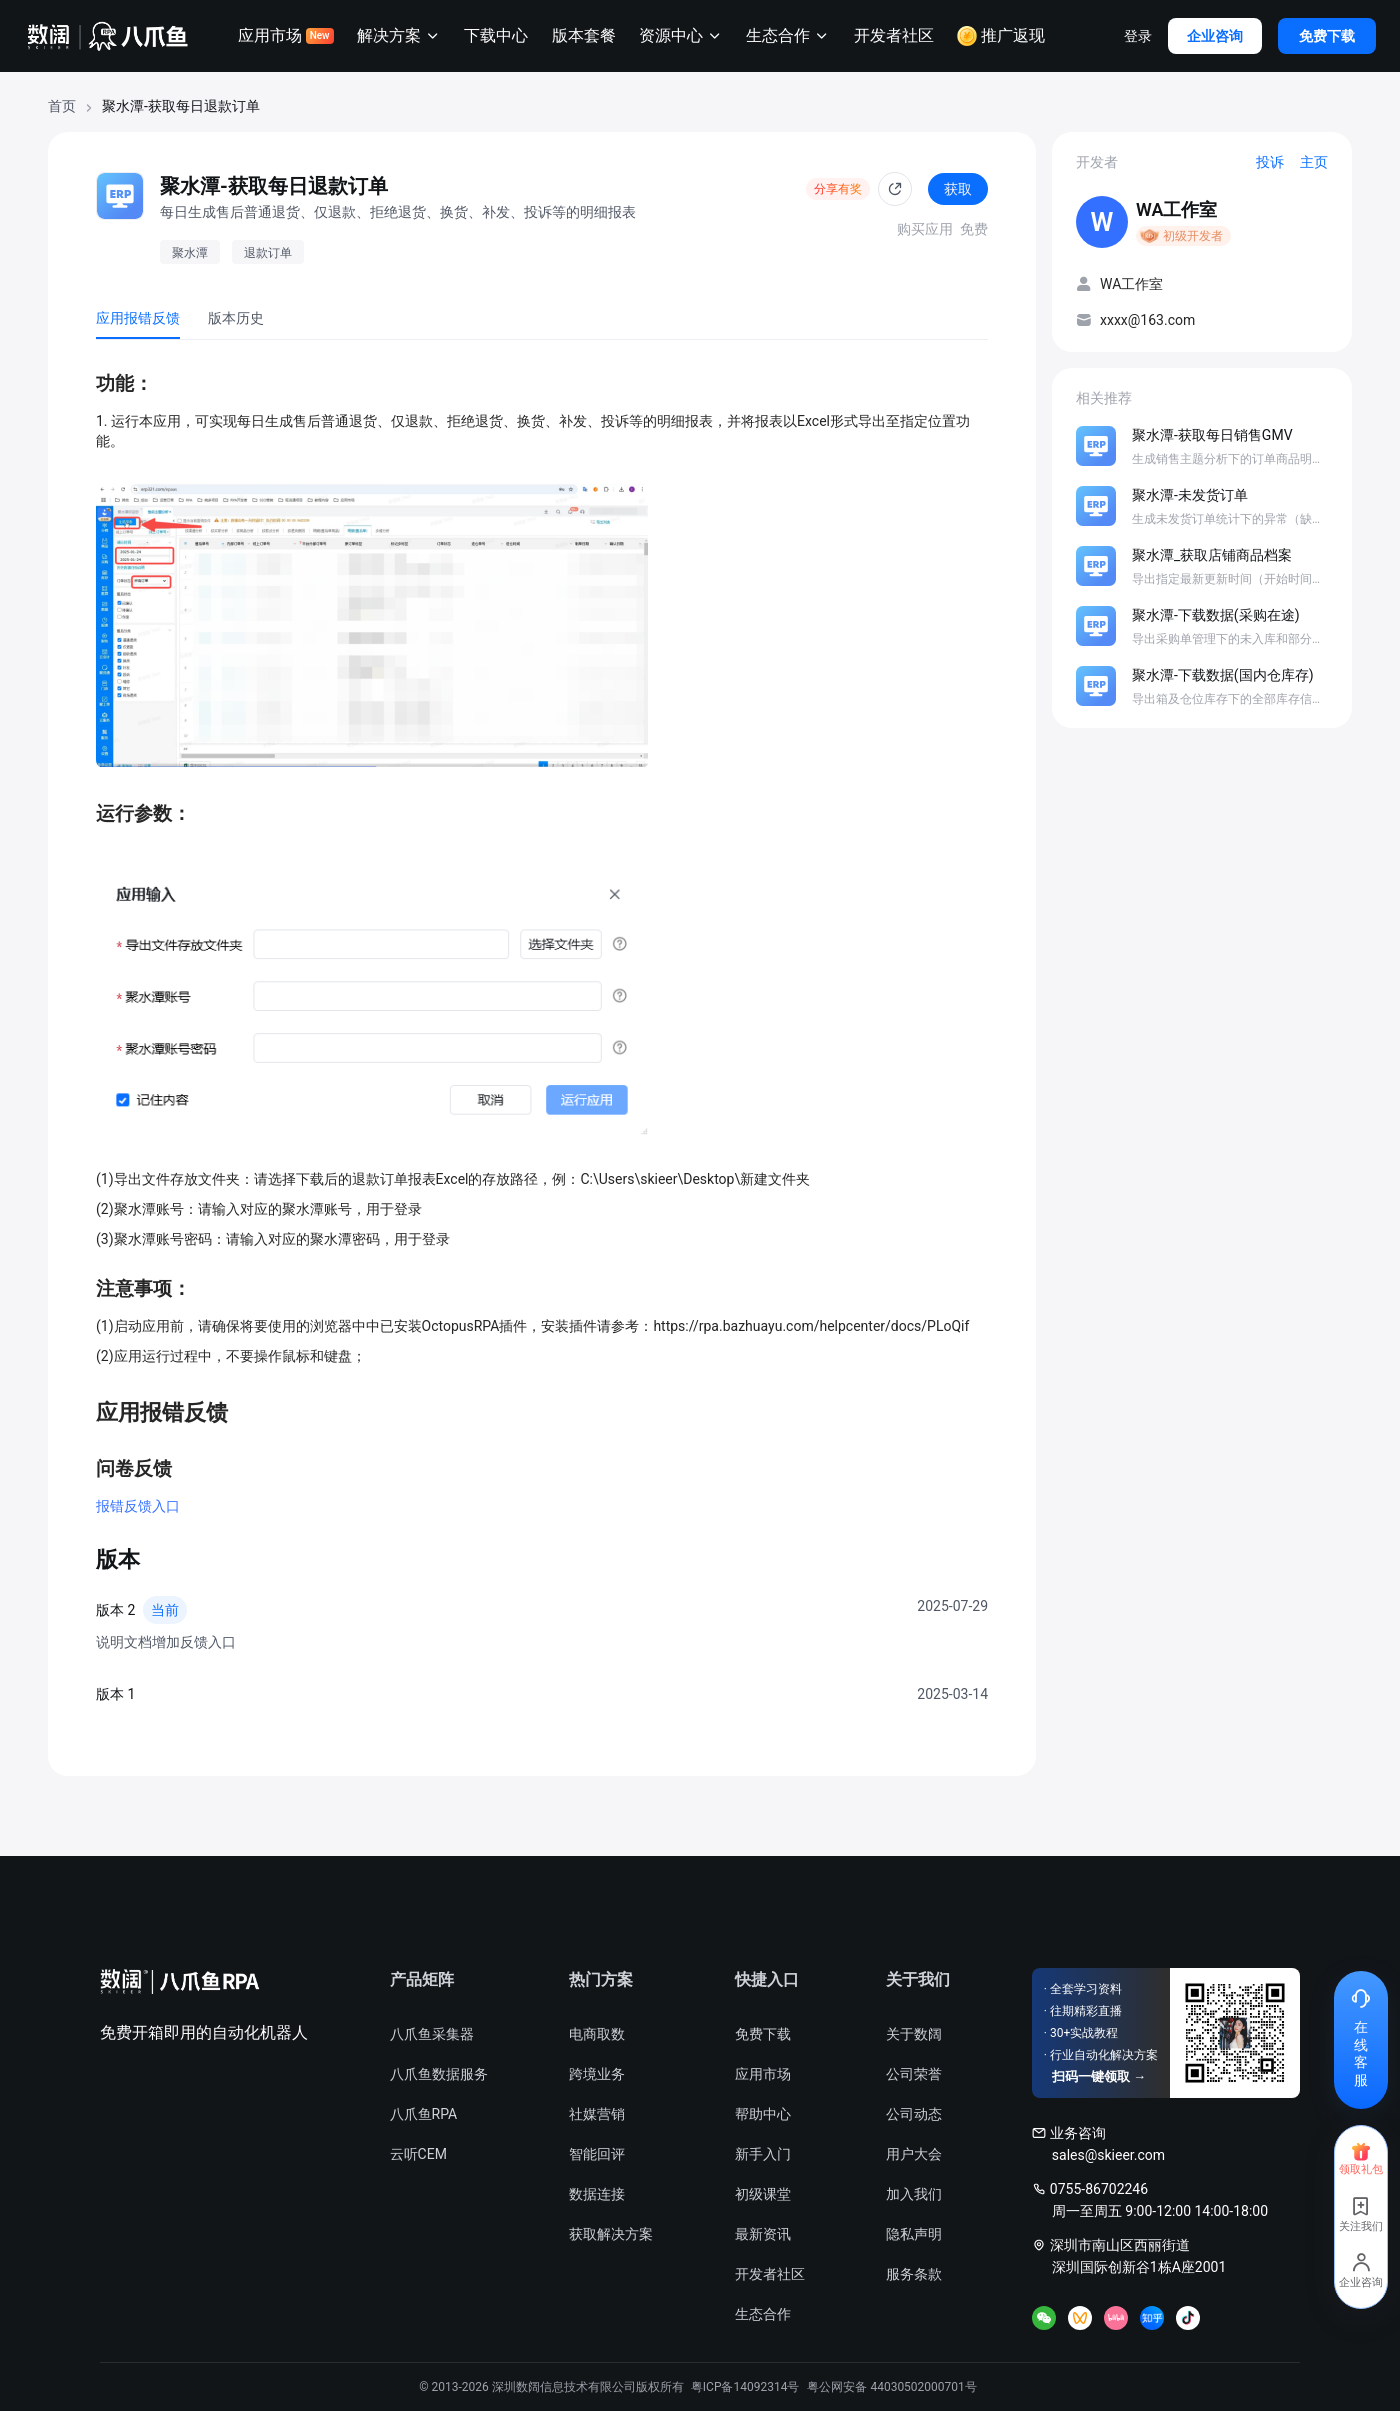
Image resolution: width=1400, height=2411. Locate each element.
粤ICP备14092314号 (745, 2387)
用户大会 (914, 2154)
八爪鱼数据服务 (439, 2074)
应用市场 (286, 35)
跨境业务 (597, 2074)
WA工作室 (1176, 209)
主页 (1314, 162)
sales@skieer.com (1108, 2155)
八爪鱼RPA (424, 2114)
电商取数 (597, 2034)
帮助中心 (763, 2114)
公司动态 (914, 2114)
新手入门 (763, 2154)
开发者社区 (894, 35)
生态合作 (788, 36)
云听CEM (418, 2154)
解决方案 (399, 36)
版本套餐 (584, 35)
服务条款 (914, 2274)
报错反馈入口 (138, 1506)
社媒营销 (597, 2114)
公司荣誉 (914, 2074)
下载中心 (496, 35)
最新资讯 (763, 2234)
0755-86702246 (1099, 2189)
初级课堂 (763, 2194)
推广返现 (1001, 36)
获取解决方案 (611, 2234)
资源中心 (681, 36)
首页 (62, 106)
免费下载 (763, 2034)
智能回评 (597, 2154)
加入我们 (914, 2194)
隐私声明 (914, 2234)
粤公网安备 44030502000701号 (891, 2387)
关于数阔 (914, 2034)
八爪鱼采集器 (432, 2034)
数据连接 (597, 2194)
